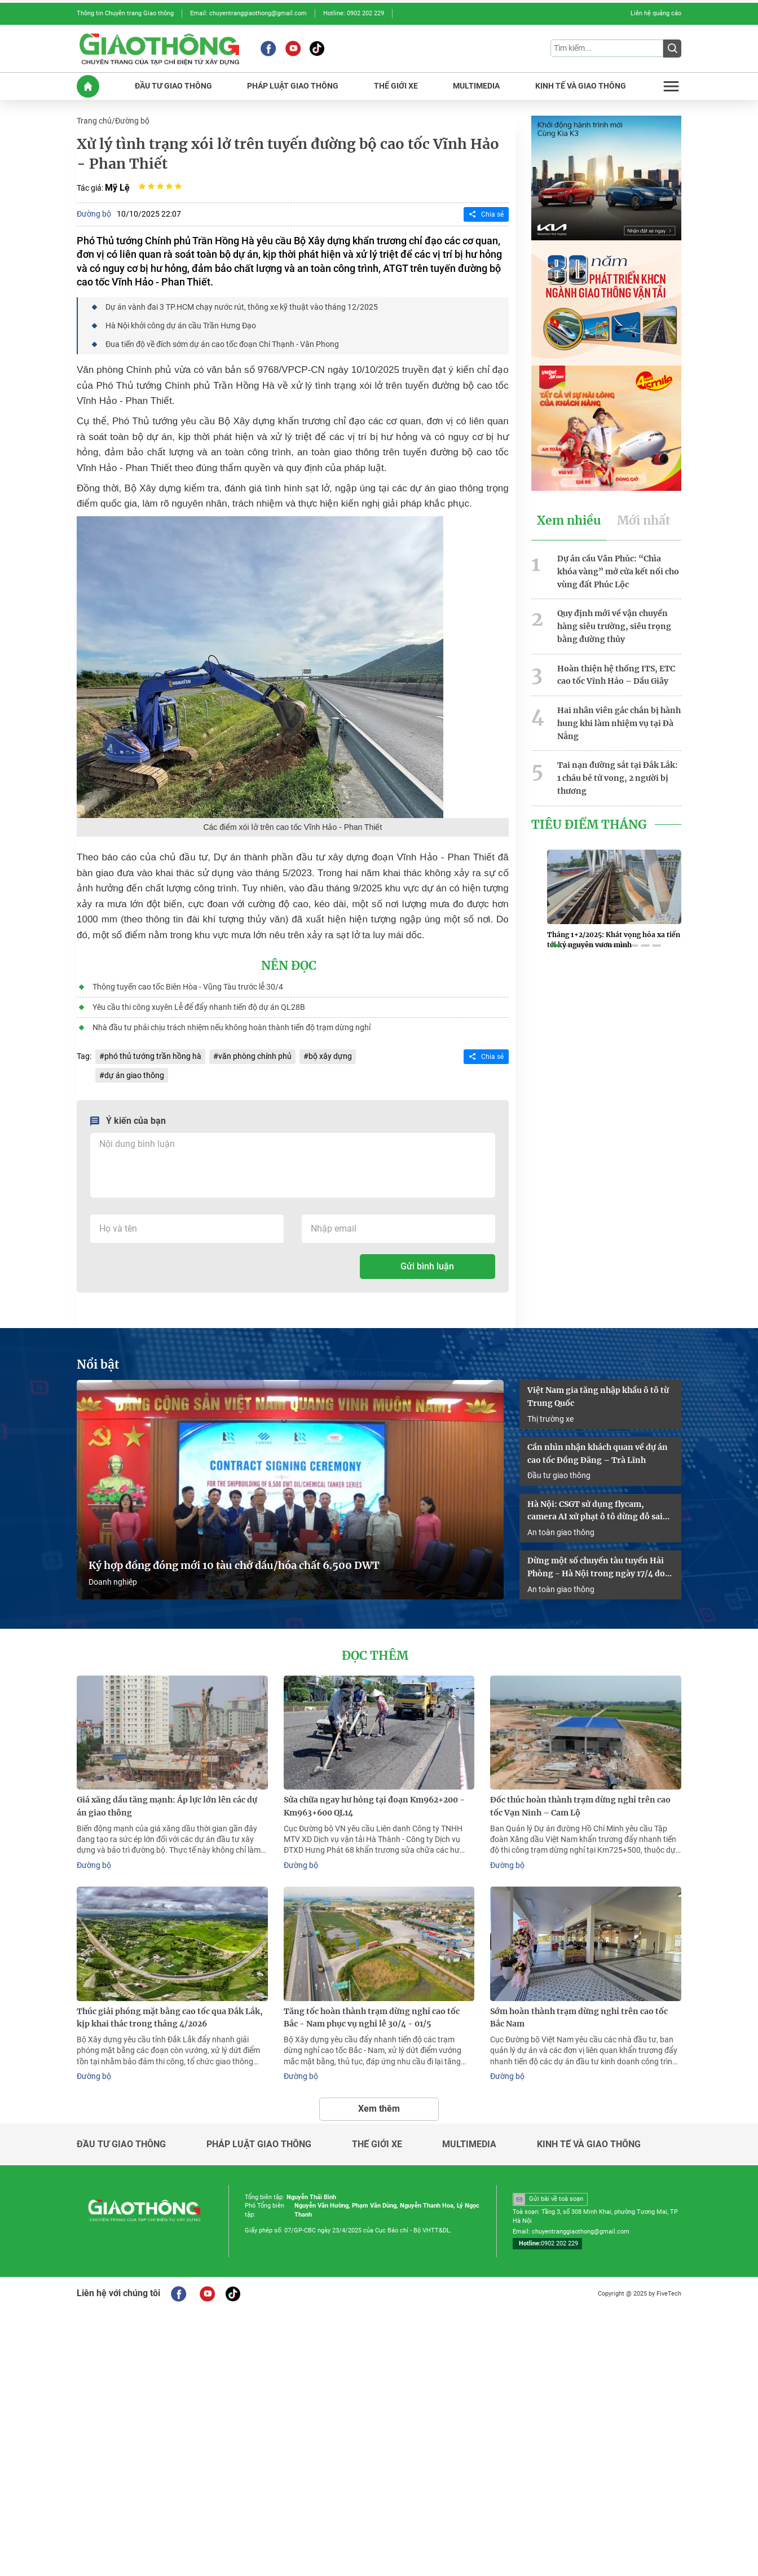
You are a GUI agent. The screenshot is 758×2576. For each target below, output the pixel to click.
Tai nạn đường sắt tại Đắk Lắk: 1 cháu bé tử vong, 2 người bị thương (617, 778)
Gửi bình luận (427, 1266)
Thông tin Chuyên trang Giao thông (125, 13)
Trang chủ (94, 120)
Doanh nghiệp (113, 1581)
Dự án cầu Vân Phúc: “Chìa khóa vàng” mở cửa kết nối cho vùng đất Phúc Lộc (618, 571)
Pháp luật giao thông (258, 2144)
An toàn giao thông (560, 1532)
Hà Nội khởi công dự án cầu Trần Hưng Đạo (180, 325)
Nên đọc (288, 966)
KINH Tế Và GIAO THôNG (580, 86)
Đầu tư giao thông (558, 1475)
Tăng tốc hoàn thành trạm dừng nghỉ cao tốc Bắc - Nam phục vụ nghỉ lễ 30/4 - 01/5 (372, 2017)
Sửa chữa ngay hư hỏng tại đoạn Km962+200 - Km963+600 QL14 (374, 1806)
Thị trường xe (550, 1418)
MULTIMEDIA (476, 86)
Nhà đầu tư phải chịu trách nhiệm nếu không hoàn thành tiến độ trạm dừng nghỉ (231, 1027)
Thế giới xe (377, 2144)
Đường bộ (132, 120)
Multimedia (469, 2144)
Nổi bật (98, 1364)
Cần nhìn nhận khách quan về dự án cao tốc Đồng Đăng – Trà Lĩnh (597, 1453)
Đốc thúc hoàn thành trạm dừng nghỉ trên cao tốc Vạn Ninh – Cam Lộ (580, 1806)
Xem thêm (379, 2108)
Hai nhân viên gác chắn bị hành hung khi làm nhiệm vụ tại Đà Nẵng (619, 723)
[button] (556, 945)
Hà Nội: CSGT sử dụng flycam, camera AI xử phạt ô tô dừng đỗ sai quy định (595, 1511)
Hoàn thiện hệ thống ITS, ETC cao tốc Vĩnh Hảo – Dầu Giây (616, 675)
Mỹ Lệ (117, 187)
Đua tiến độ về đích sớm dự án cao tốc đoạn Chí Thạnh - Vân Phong (222, 344)
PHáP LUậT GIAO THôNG (292, 86)
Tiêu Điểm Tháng (589, 824)
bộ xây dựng (330, 1056)
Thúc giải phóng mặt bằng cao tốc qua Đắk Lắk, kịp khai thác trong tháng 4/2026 (170, 2017)
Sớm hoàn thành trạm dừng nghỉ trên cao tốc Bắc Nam (579, 2017)
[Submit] (672, 48)
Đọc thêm (375, 1656)
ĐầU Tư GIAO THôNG (173, 86)
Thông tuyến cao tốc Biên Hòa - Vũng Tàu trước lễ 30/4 (187, 986)
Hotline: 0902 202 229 (353, 13)
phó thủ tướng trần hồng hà (152, 1056)
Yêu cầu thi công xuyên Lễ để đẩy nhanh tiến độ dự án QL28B (198, 1007)
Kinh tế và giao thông (589, 2144)
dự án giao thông (134, 1075)
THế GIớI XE (396, 86)
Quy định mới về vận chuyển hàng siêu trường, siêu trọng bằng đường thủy (614, 626)
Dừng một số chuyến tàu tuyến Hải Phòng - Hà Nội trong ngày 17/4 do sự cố (596, 1567)
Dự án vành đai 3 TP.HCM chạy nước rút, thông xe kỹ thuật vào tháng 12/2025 (241, 306)
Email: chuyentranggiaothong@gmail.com (248, 13)
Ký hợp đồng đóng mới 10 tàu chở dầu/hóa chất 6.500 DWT (234, 1565)
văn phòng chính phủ (255, 1056)
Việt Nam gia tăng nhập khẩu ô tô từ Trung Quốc (598, 1396)
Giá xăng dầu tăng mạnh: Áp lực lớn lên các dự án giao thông (167, 1806)
